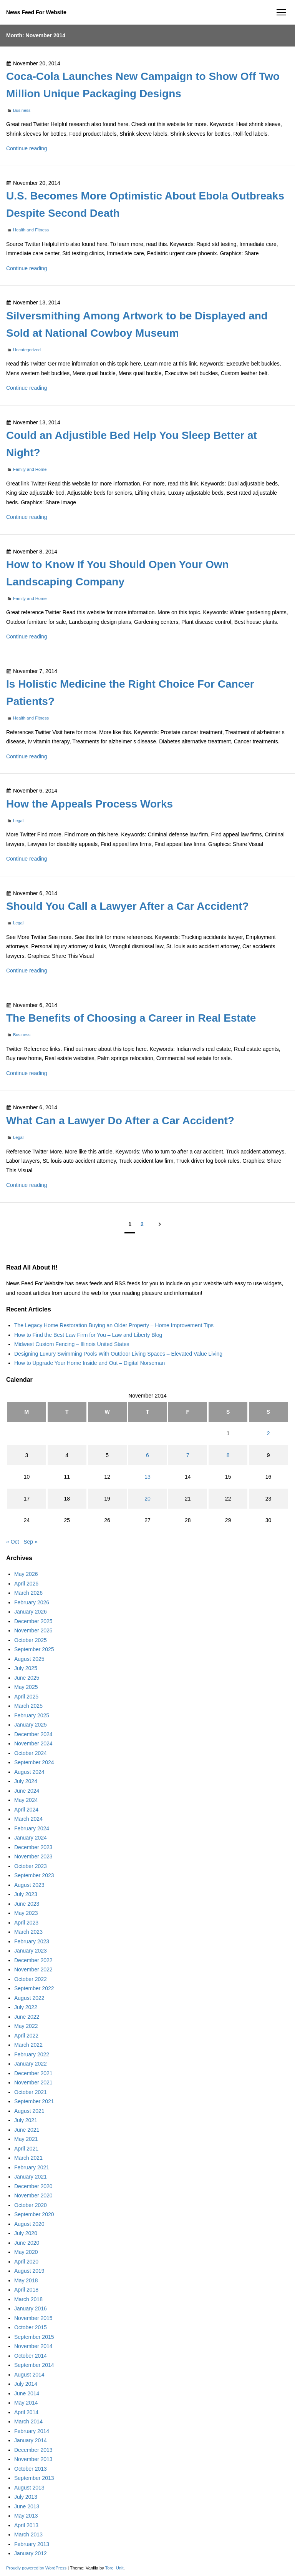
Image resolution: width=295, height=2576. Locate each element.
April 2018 (26, 2290)
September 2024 (34, 1762)
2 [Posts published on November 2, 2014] (268, 1433)
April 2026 (26, 1584)
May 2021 (26, 2139)
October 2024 (30, 1753)
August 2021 (29, 2111)
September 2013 (34, 2478)
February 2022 (31, 2054)
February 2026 (31, 1602)
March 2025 (28, 1706)
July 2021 (25, 2120)
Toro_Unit (114, 2568)
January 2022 (30, 2064)
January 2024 (30, 1838)
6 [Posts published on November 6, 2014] (147, 1455)
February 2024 (31, 1828)
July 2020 (25, 2233)
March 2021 (28, 2158)
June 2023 (26, 1904)
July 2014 (25, 2384)
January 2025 (30, 1725)
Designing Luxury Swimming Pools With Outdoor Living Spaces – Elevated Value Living (118, 1354)
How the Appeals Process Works (89, 804)
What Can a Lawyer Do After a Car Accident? (120, 1121)
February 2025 (31, 1715)
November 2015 (33, 2318)
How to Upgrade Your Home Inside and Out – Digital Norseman (89, 1363)
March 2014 (28, 2421)
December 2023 (33, 1847)
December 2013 (33, 2450)
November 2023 (33, 1856)
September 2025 (34, 1649)
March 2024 (28, 1819)
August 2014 (29, 2375)
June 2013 (26, 2506)
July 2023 (25, 1894)
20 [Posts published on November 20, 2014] (147, 1499)
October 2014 (30, 2356)
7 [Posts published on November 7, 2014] (187, 1455)
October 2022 (30, 1979)
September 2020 (34, 2214)
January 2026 (30, 1612)
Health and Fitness (31, 230)
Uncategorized (27, 349)
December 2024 (33, 1734)
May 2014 (26, 2403)
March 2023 (28, 1932)
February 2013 (31, 2544)
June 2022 (26, 2017)
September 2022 (34, 1988)
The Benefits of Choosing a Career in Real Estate (131, 1018)
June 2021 (26, 2130)
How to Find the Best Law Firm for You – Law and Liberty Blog (88, 1335)
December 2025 (33, 1621)
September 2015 (34, 2337)
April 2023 (26, 1923)
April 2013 (26, 2525)
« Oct (12, 1542)
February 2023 (31, 1941)
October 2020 (30, 2205)
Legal (18, 820)
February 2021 (31, 2167)
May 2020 (26, 2252)
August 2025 (29, 1659)
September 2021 (34, 2101)
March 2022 (28, 2045)
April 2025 (26, 1697)
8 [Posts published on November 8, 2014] (228, 1455)
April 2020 (26, 2262)
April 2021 (26, 2149)
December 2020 (33, 2186)
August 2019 (29, 2271)
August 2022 (29, 1998)
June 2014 (26, 2393)
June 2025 (26, 1678)
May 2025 (26, 1687)
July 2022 (25, 2007)
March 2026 (28, 1593)
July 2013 (25, 2497)
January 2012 (30, 2553)
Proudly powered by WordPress (37, 2568)
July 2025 (25, 1668)
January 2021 (30, 2177)
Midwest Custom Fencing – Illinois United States (71, 1344)
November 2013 (33, 2459)
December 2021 (33, 2073)
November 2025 (33, 1630)
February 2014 (31, 2431)
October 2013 (30, 2469)
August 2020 (29, 2224)
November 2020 (33, 2195)
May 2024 (26, 1800)
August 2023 (29, 1885)
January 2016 (30, 2308)
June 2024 (26, 1791)
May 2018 (26, 2280)
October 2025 (30, 1640)
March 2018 (28, 2299)
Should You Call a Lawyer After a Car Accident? (127, 906)
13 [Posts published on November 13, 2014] (147, 1477)
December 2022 (33, 1960)
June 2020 (26, 2243)
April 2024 (26, 1810)
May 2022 (26, 2026)
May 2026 (26, 1574)
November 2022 (33, 1969)
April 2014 (26, 2412)
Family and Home (30, 469)
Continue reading (26, 148)
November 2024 (33, 1743)
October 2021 (30, 2092)
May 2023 (26, 1913)
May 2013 (26, 2516)
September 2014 (34, 2365)
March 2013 (28, 2534)
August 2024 (29, 1772)
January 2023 (30, 1951)
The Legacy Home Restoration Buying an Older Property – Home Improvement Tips (114, 1325)
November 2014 (33, 2346)
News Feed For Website (36, 12)
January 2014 (30, 2440)
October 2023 (30, 1866)
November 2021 (33, 2082)
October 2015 (30, 2327)
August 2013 (29, 2488)
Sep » (30, 1542)
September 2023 (34, 1875)
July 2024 (25, 1781)
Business (21, 110)
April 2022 (26, 2036)
